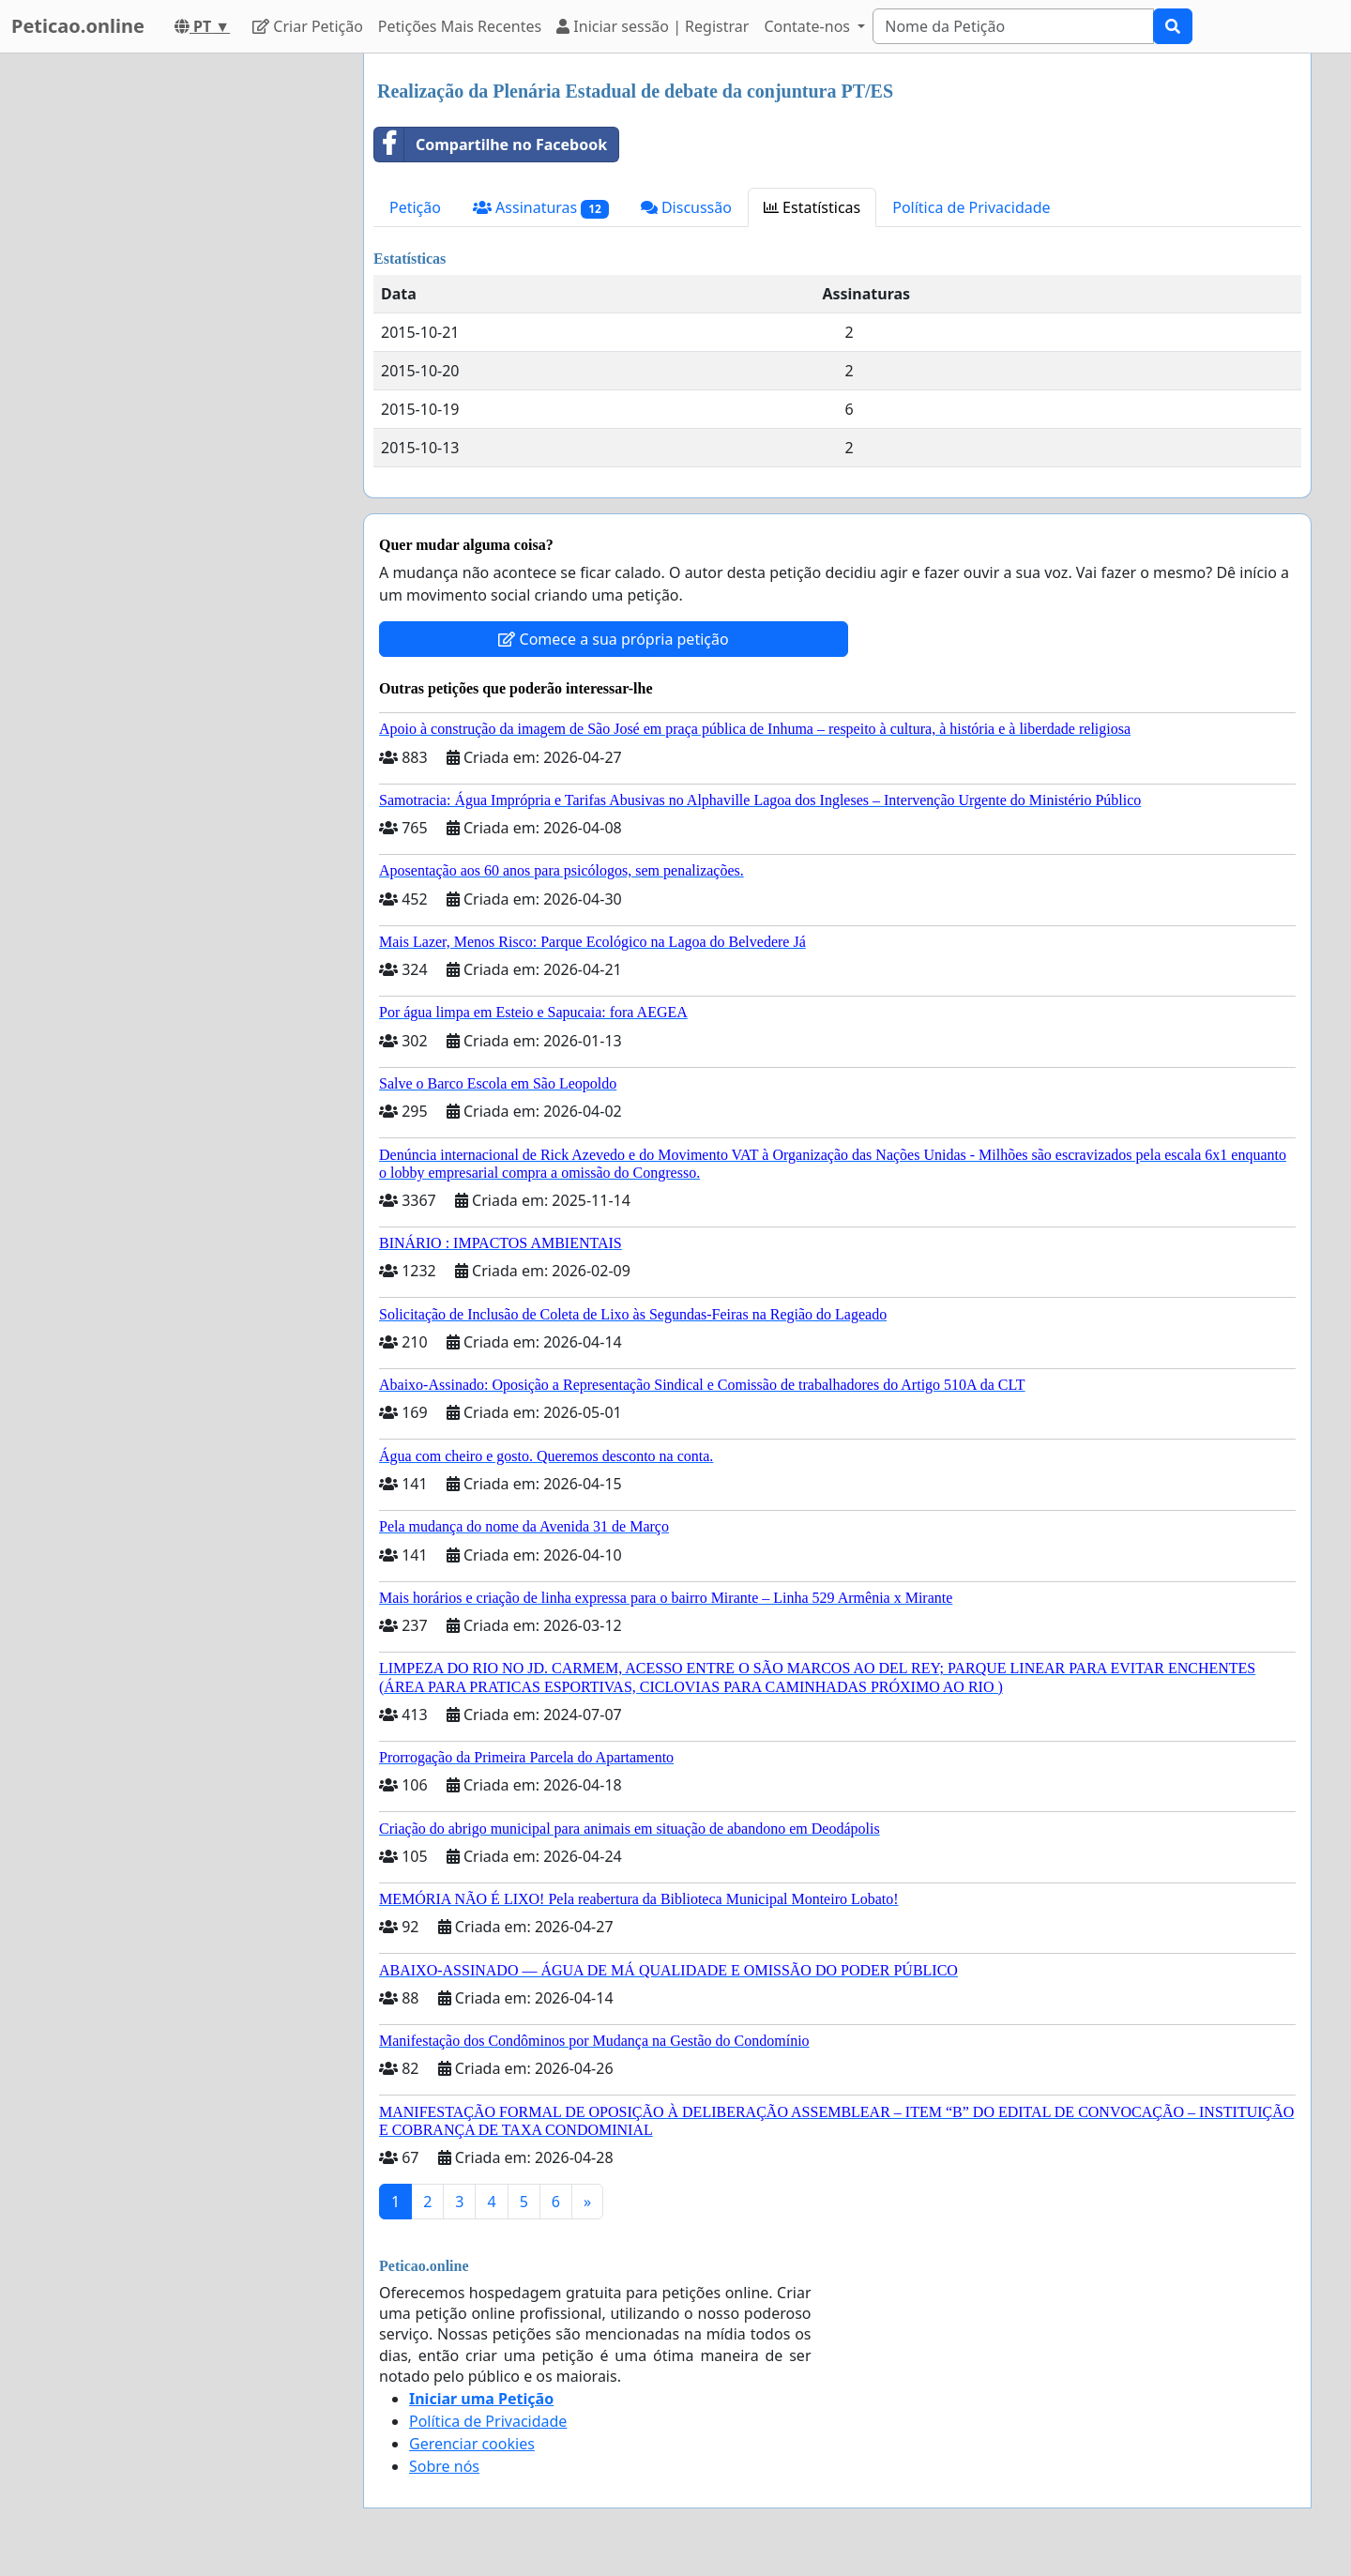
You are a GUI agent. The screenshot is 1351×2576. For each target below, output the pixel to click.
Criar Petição (307, 26)
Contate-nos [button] (809, 26)
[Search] (1013, 26)
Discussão (686, 207)
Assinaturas (541, 208)
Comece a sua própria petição (613, 639)
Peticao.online (77, 25)
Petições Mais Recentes (459, 26)
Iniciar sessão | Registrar (652, 26)
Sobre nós (444, 2466)
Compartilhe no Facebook (490, 144)
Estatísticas (812, 207)
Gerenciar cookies (472, 2443)
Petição (415, 207)
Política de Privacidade (971, 207)
